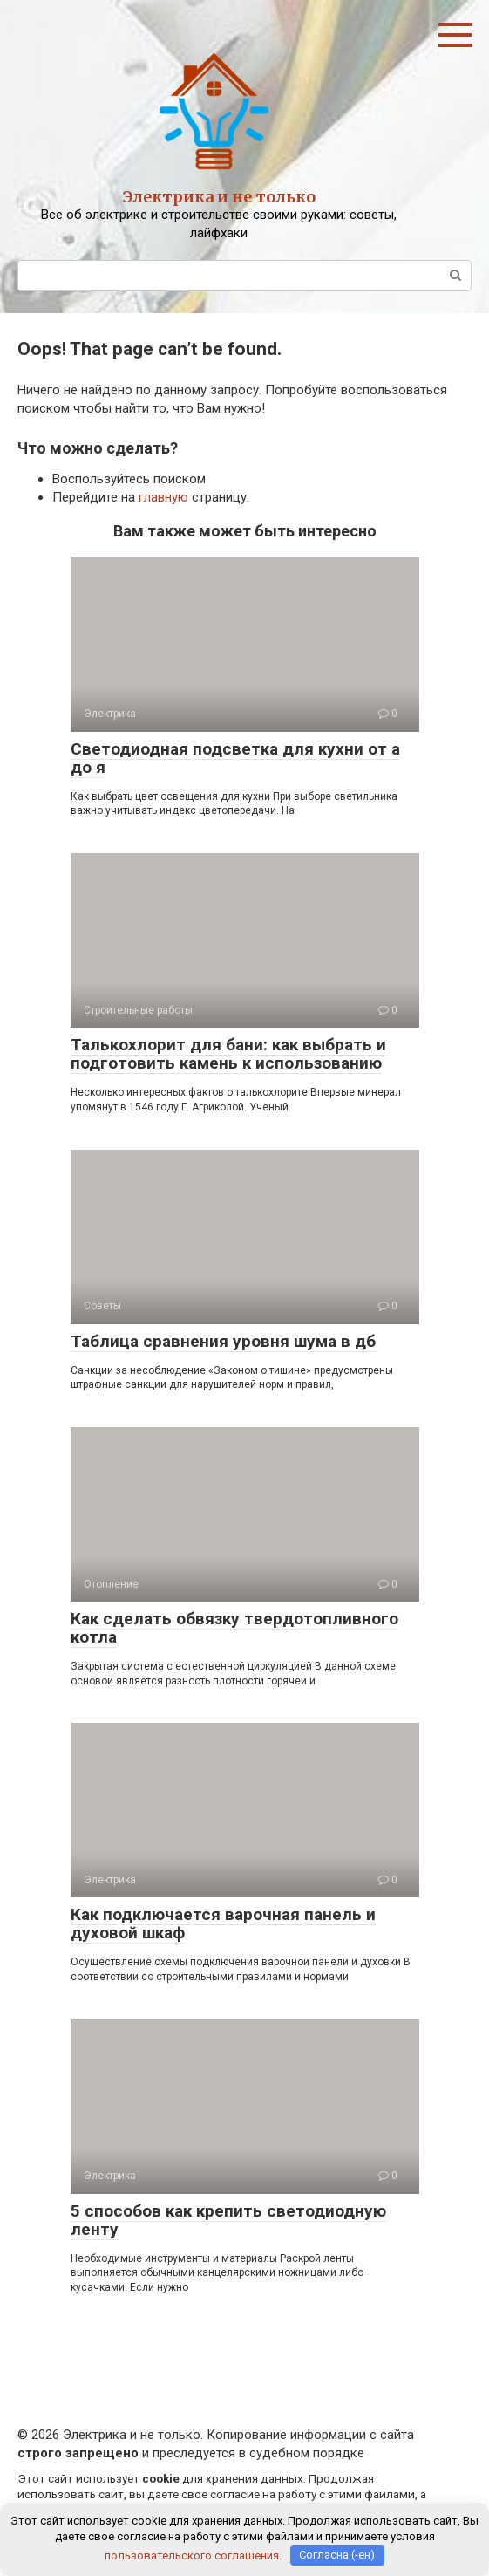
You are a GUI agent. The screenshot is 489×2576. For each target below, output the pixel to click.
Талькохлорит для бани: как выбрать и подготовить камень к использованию (228, 1054)
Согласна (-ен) (337, 2554)
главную (163, 497)
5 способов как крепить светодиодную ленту (228, 2220)
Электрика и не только (219, 197)
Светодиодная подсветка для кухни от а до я (235, 758)
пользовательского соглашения (192, 2554)
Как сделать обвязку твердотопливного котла (234, 1628)
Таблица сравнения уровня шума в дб (223, 1341)
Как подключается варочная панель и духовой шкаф (223, 1923)
